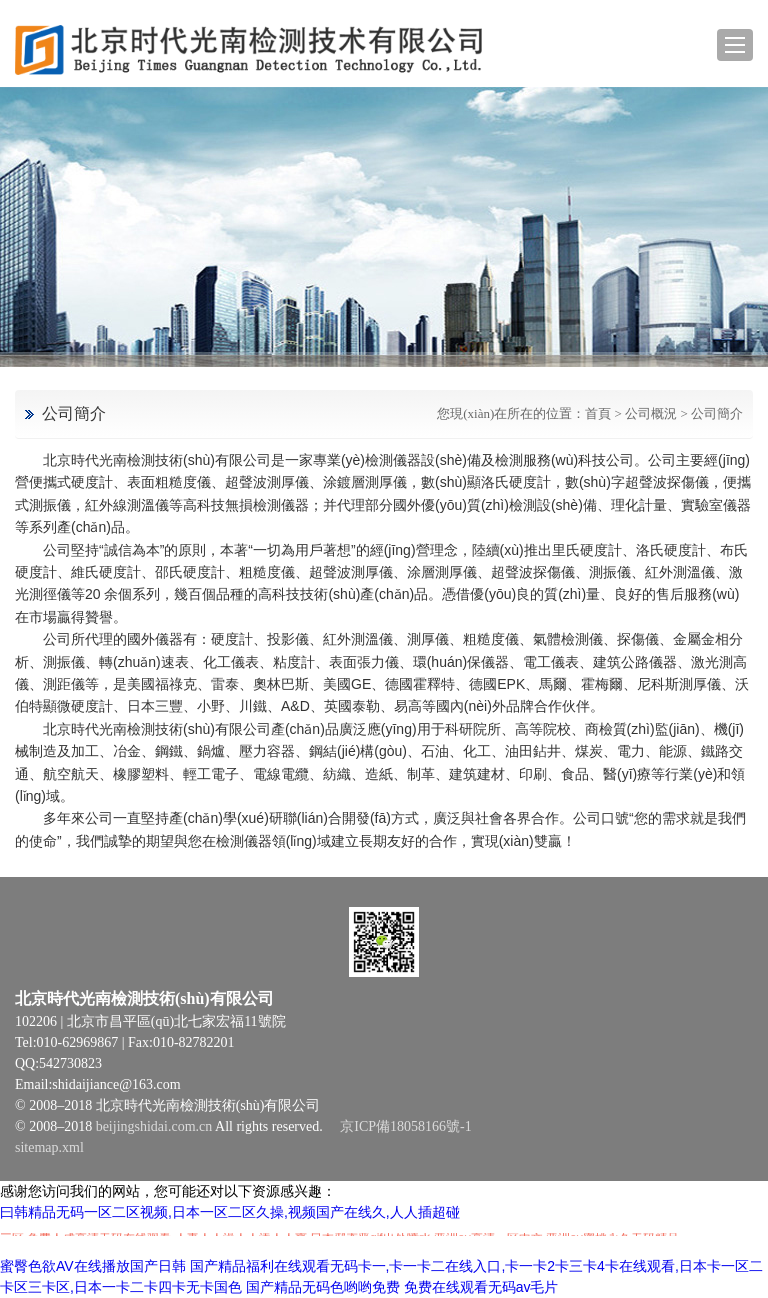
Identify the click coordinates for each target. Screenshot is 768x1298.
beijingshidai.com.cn (154, 1126)
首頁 (598, 413)
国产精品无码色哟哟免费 (323, 1287)
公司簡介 (717, 413)
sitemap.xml (49, 1147)
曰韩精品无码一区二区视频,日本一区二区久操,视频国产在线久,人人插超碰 (230, 1212)
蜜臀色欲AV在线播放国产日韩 (93, 1266)
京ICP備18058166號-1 (405, 1126)
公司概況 (651, 413)
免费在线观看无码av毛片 (481, 1287)
